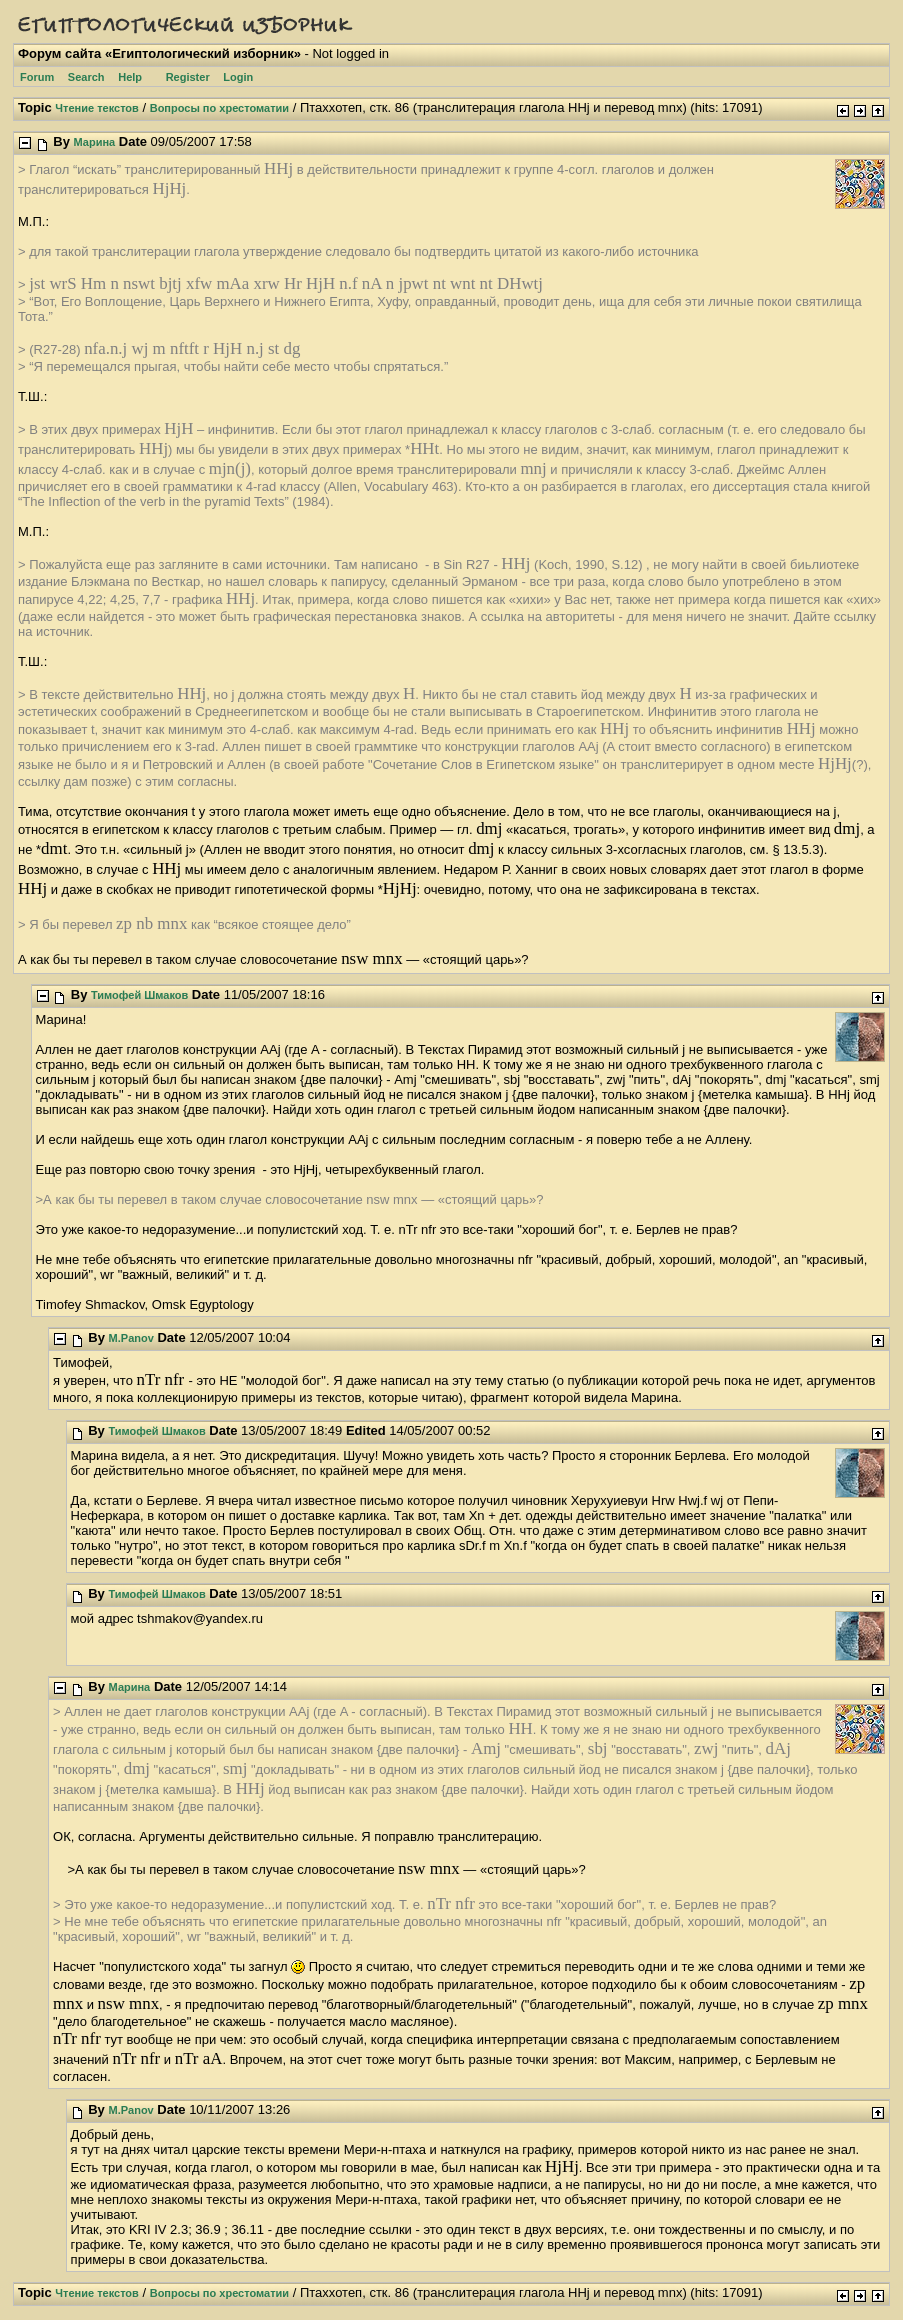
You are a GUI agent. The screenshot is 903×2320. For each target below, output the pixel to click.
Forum (37, 77)
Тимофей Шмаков (139, 995)
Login (238, 77)
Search (86, 77)
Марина (95, 142)
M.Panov (131, 1338)
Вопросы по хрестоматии (219, 108)
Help (130, 77)
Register (188, 77)
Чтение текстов (97, 108)
